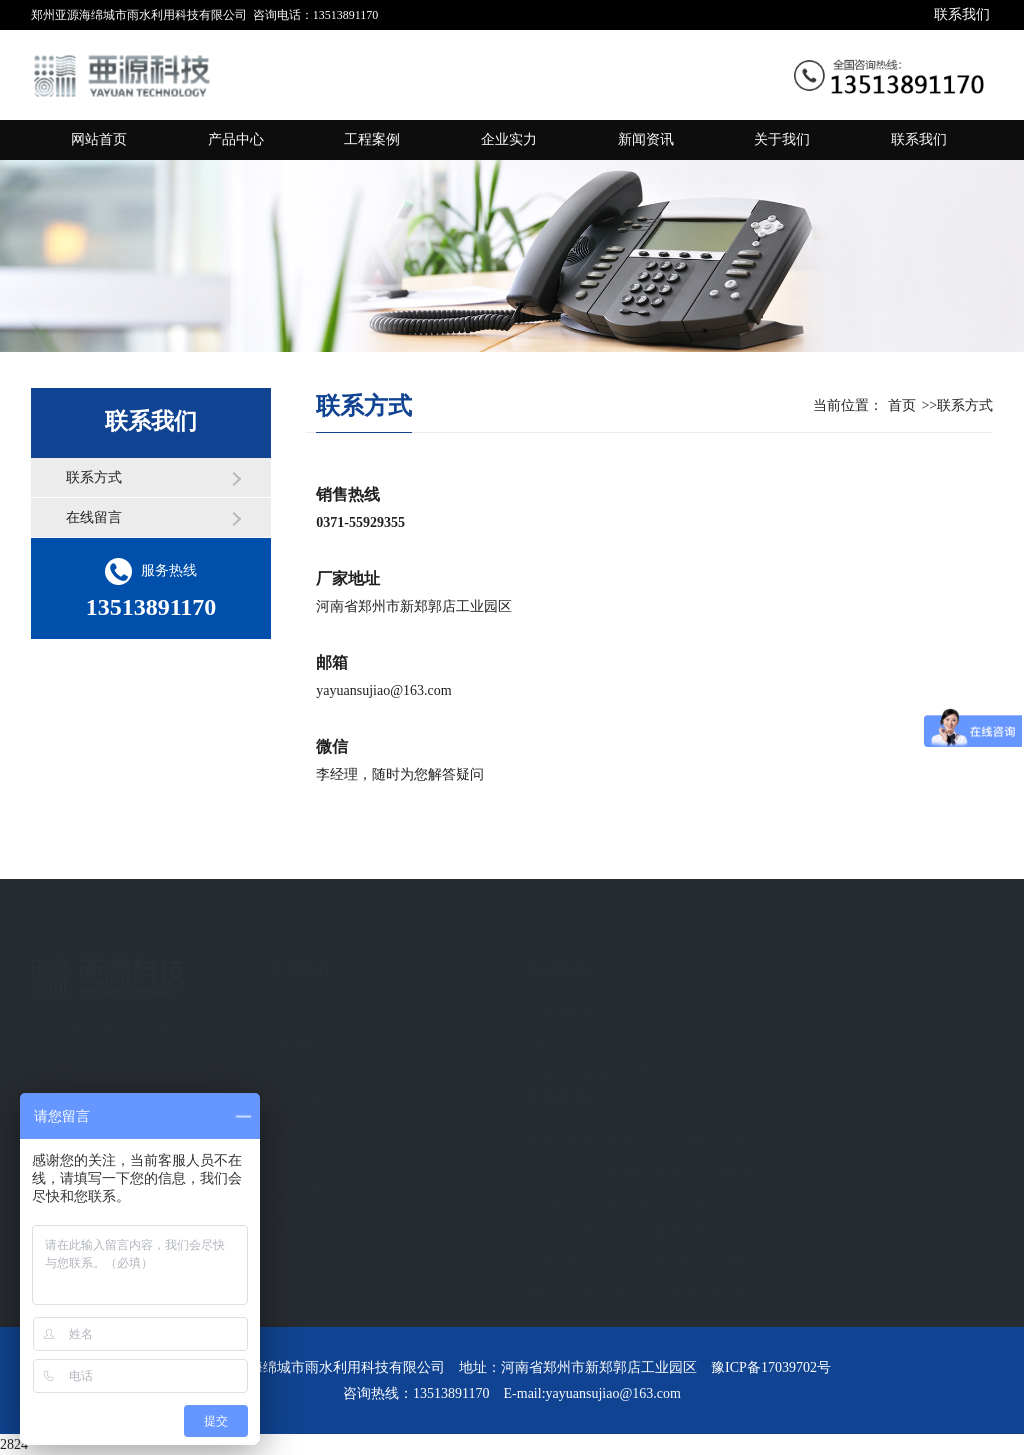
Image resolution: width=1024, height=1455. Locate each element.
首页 (902, 405)
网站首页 (99, 139)
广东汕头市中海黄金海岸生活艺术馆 (638, 1251)
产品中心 (236, 139)
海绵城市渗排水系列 (589, 1062)
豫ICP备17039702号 (771, 1367)
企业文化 (294, 1032)
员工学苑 (294, 1122)
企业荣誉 (294, 1062)
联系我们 (962, 14)
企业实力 (509, 139)
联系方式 (94, 477)
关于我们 (782, 139)
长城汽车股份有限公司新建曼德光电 (638, 1131)
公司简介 (294, 1002)
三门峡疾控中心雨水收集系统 (617, 1191)
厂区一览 (294, 1092)
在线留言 (94, 517)
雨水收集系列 (568, 1002)
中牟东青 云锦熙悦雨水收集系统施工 (640, 1161)
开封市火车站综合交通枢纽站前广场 (638, 1221)
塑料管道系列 (568, 1032)
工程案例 (372, 139)
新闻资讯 (646, 139)
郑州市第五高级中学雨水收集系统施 (638, 1281)
